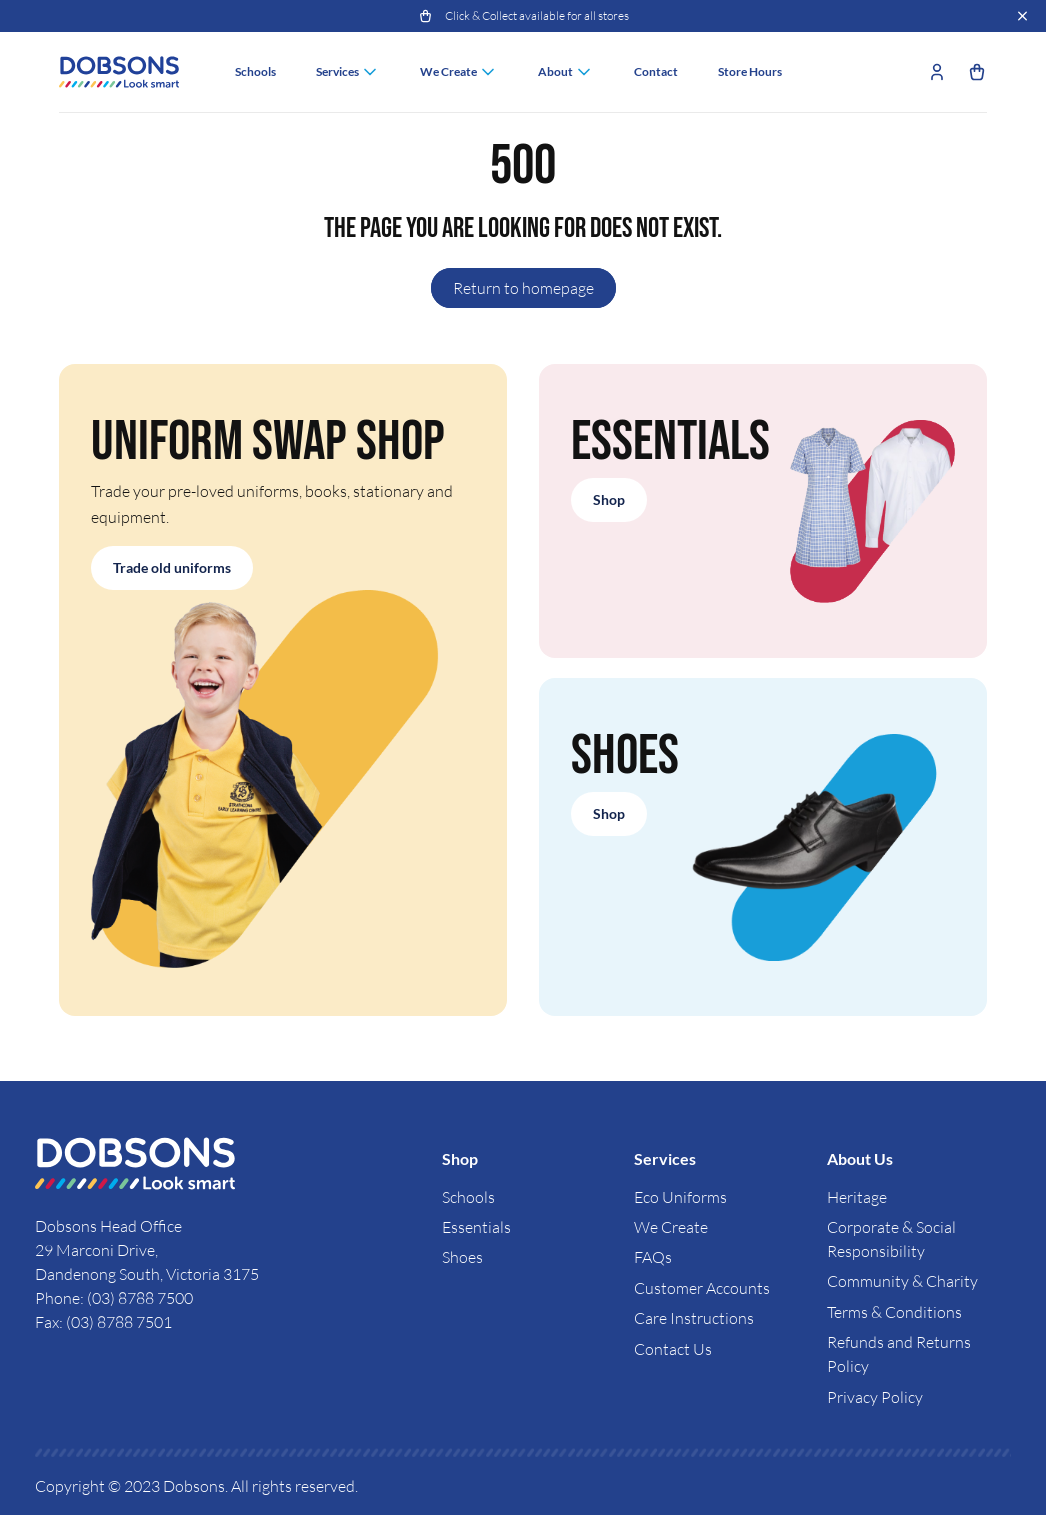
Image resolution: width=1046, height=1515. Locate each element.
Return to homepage (523, 288)
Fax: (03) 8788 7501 (103, 1322)
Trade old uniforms (172, 567)
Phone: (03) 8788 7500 (114, 1298)
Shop (609, 499)
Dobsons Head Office (110, 1226)
